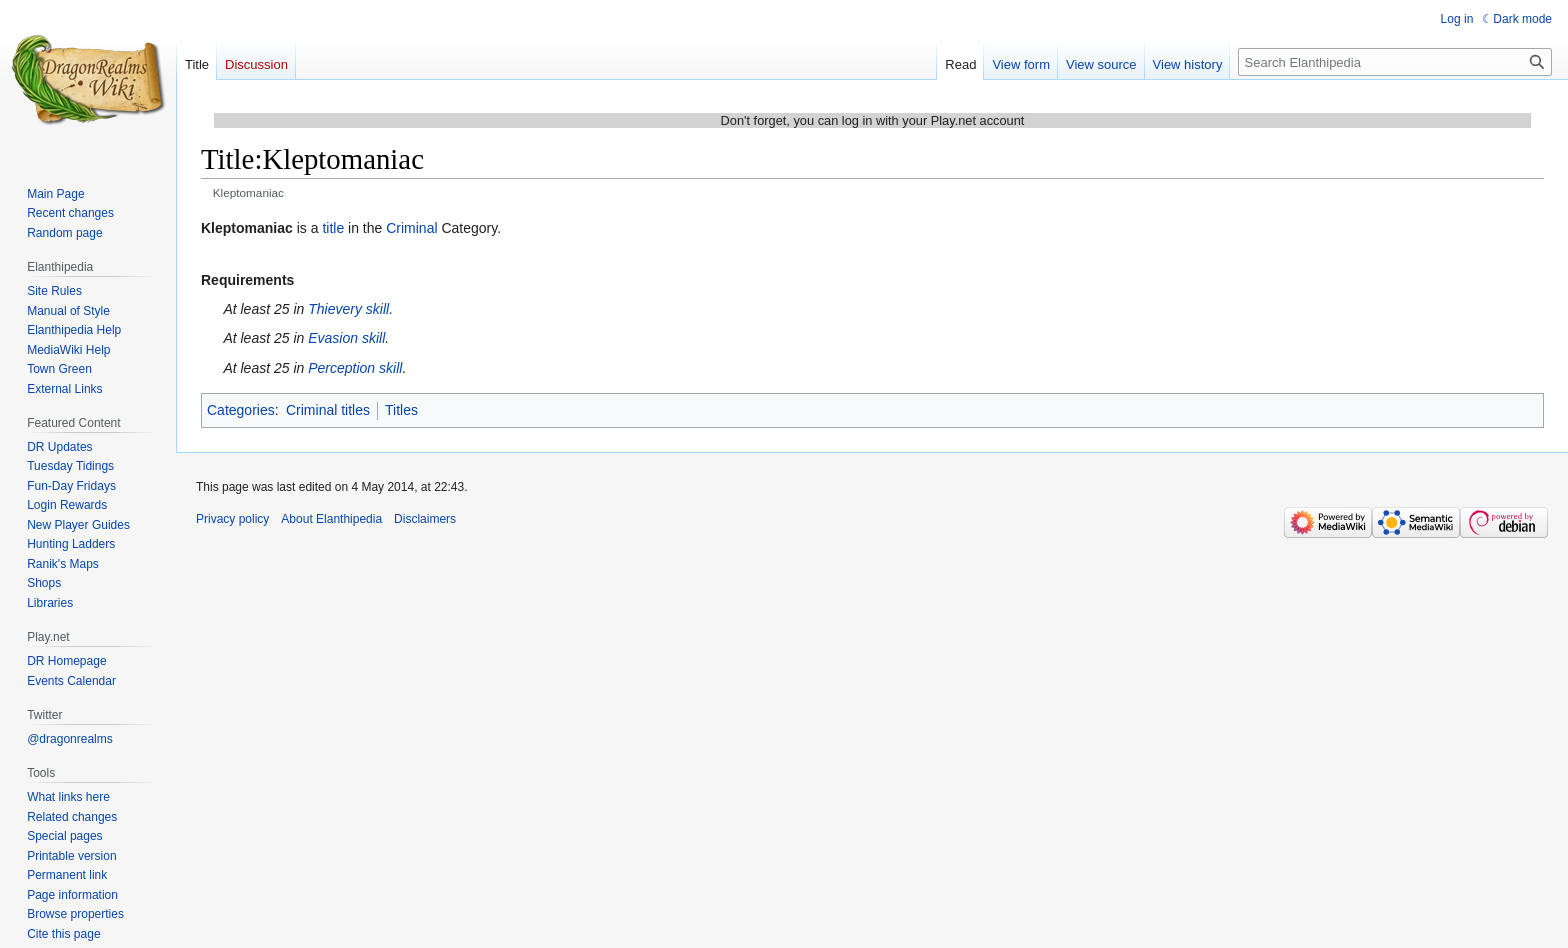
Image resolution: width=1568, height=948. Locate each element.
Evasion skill (346, 338)
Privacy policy (232, 519)
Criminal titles (328, 410)
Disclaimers (425, 519)
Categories (241, 410)
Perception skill (355, 368)
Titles (401, 410)
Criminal (411, 228)
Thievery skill (348, 309)
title (333, 228)
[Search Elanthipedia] (1395, 62)
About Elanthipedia (331, 519)
